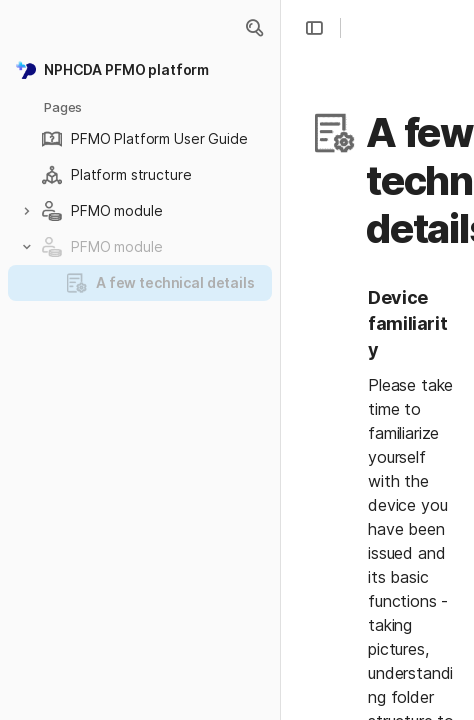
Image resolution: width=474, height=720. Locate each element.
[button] (254, 28)
